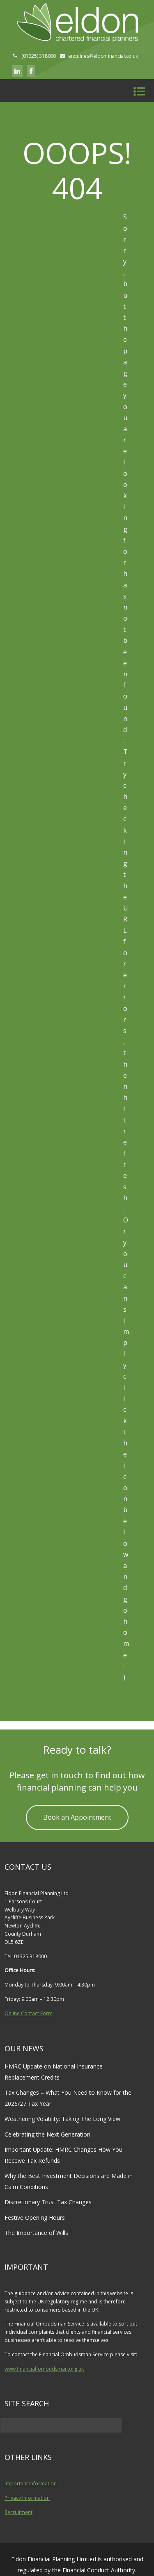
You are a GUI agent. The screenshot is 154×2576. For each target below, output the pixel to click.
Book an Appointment (77, 1817)
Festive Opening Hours (35, 2217)
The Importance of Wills (36, 2233)
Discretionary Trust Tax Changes (48, 2202)
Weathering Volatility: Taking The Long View (62, 2119)
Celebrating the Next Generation (47, 2134)
